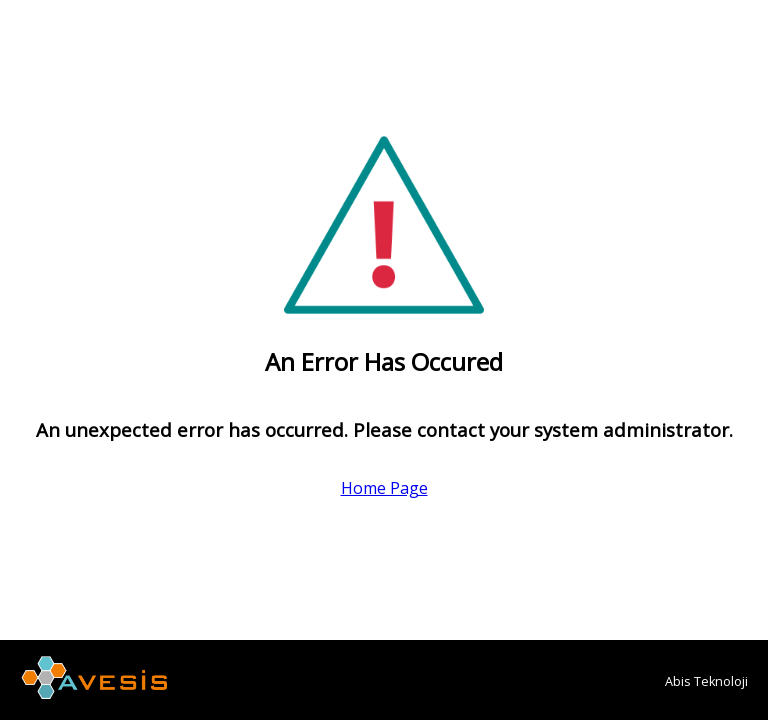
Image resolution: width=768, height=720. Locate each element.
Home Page (384, 488)
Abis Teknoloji (706, 681)
